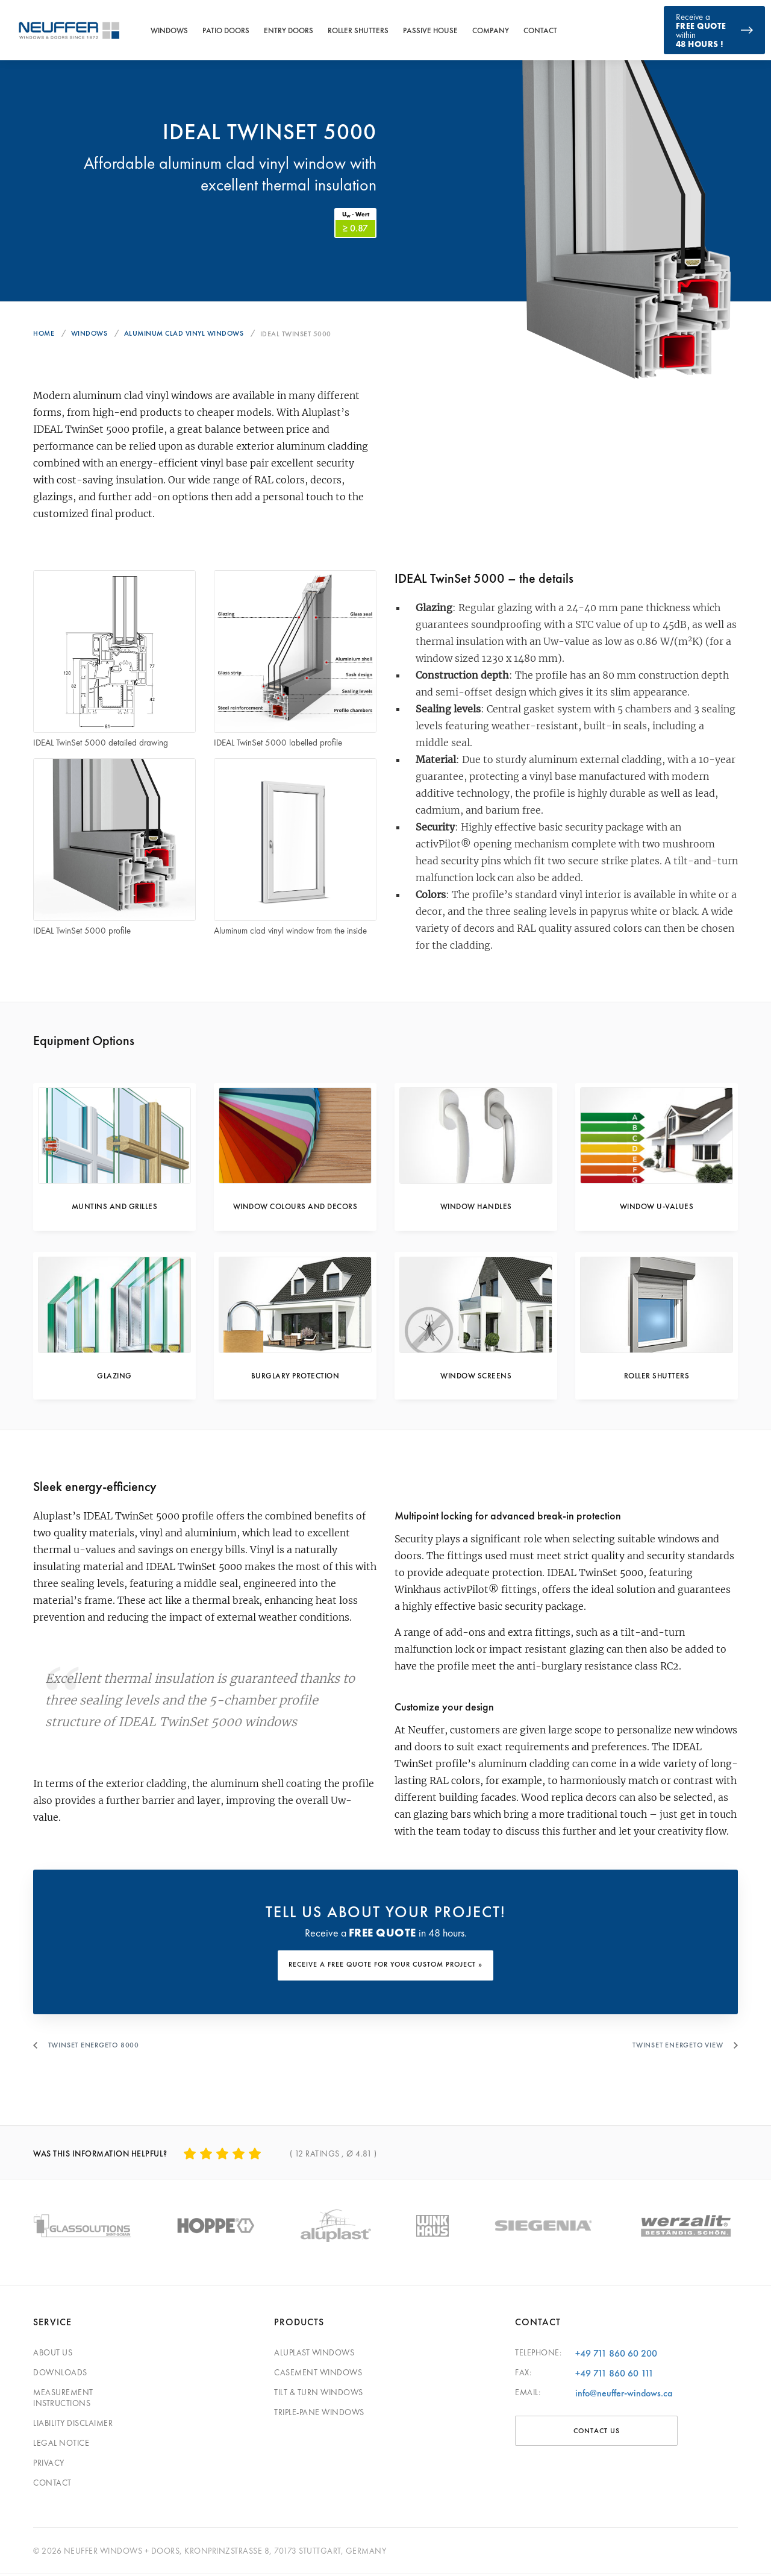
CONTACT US (596, 2432)
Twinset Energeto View (675, 2050)
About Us (52, 2354)
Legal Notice (61, 2444)
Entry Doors (288, 30)
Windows (169, 30)
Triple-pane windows (319, 2413)
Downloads (60, 2374)
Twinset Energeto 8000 (96, 2050)
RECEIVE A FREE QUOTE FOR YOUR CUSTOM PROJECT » (385, 1973)
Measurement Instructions (63, 2399)
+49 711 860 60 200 (616, 2355)
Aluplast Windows (314, 2354)
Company (490, 30)
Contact (540, 30)
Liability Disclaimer (73, 2424)
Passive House (430, 30)
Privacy (48, 2464)
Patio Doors (225, 30)
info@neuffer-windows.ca (623, 2395)
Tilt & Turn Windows (318, 2394)
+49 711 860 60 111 (614, 2375)
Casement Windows (318, 2374)
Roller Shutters (358, 30)
